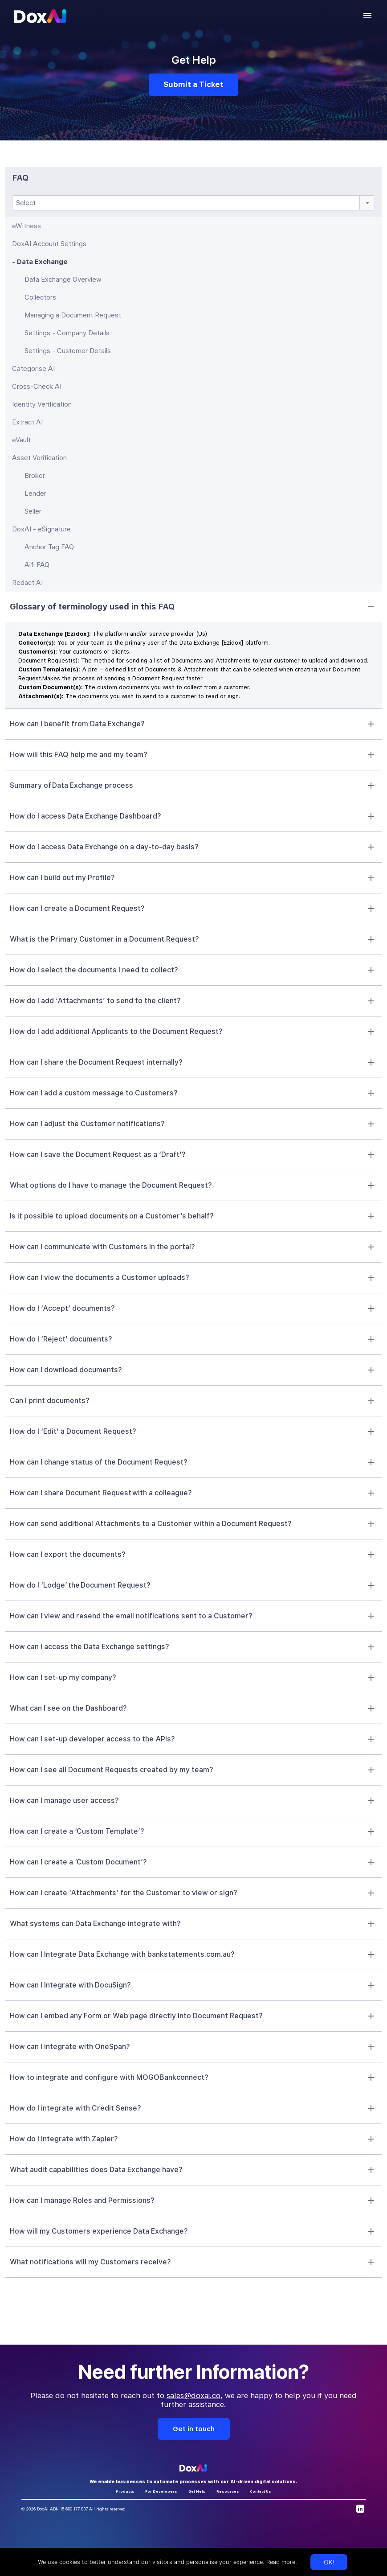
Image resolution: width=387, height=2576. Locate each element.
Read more (280, 2562)
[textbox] (193, 203)
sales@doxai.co (193, 2395)
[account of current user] (367, 15)
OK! (329, 2562)
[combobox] (193, 202)
